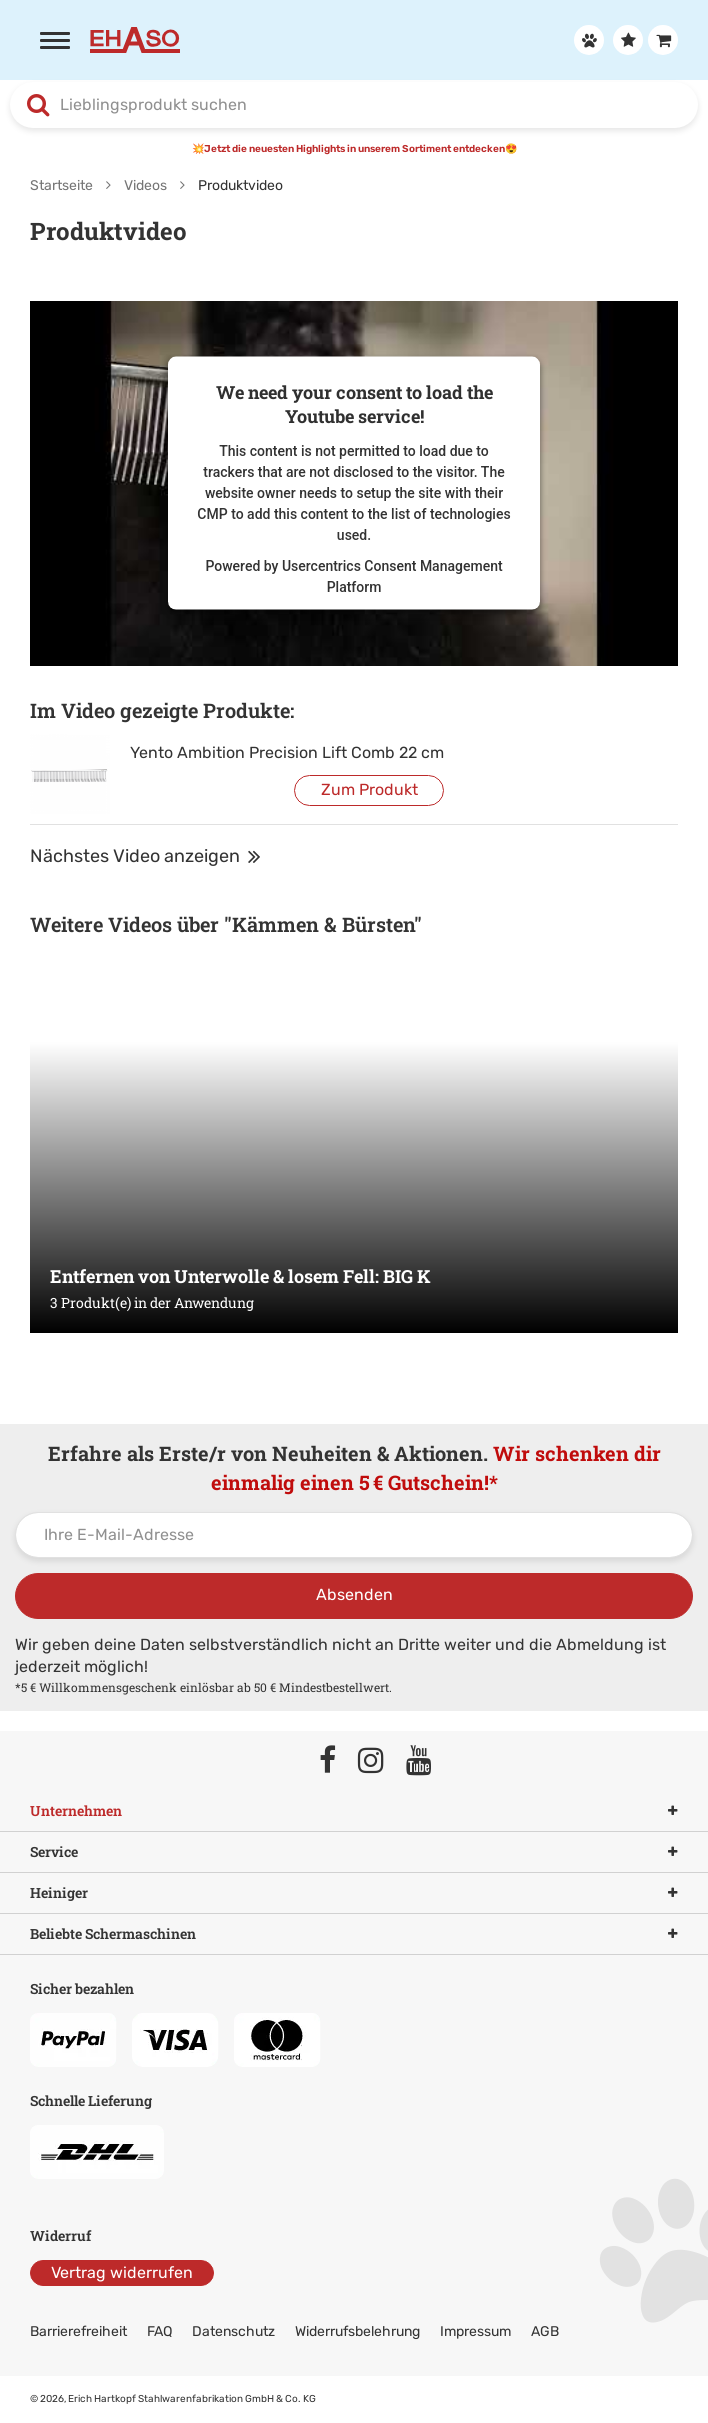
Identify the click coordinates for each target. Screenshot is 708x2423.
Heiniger (354, 1893)
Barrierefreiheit (78, 2331)
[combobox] (354, 105)
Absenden (354, 1594)
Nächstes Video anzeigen (145, 856)
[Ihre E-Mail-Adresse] (354, 1535)
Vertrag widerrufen (122, 2272)
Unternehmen (354, 1811)
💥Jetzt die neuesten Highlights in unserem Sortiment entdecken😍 (354, 149)
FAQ (159, 2331)
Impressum (475, 2331)
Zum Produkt (369, 789)
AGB (545, 2331)
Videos (145, 185)
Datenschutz (233, 2331)
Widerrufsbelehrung (357, 2331)
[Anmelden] (586, 40)
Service (354, 1852)
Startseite (61, 185)
